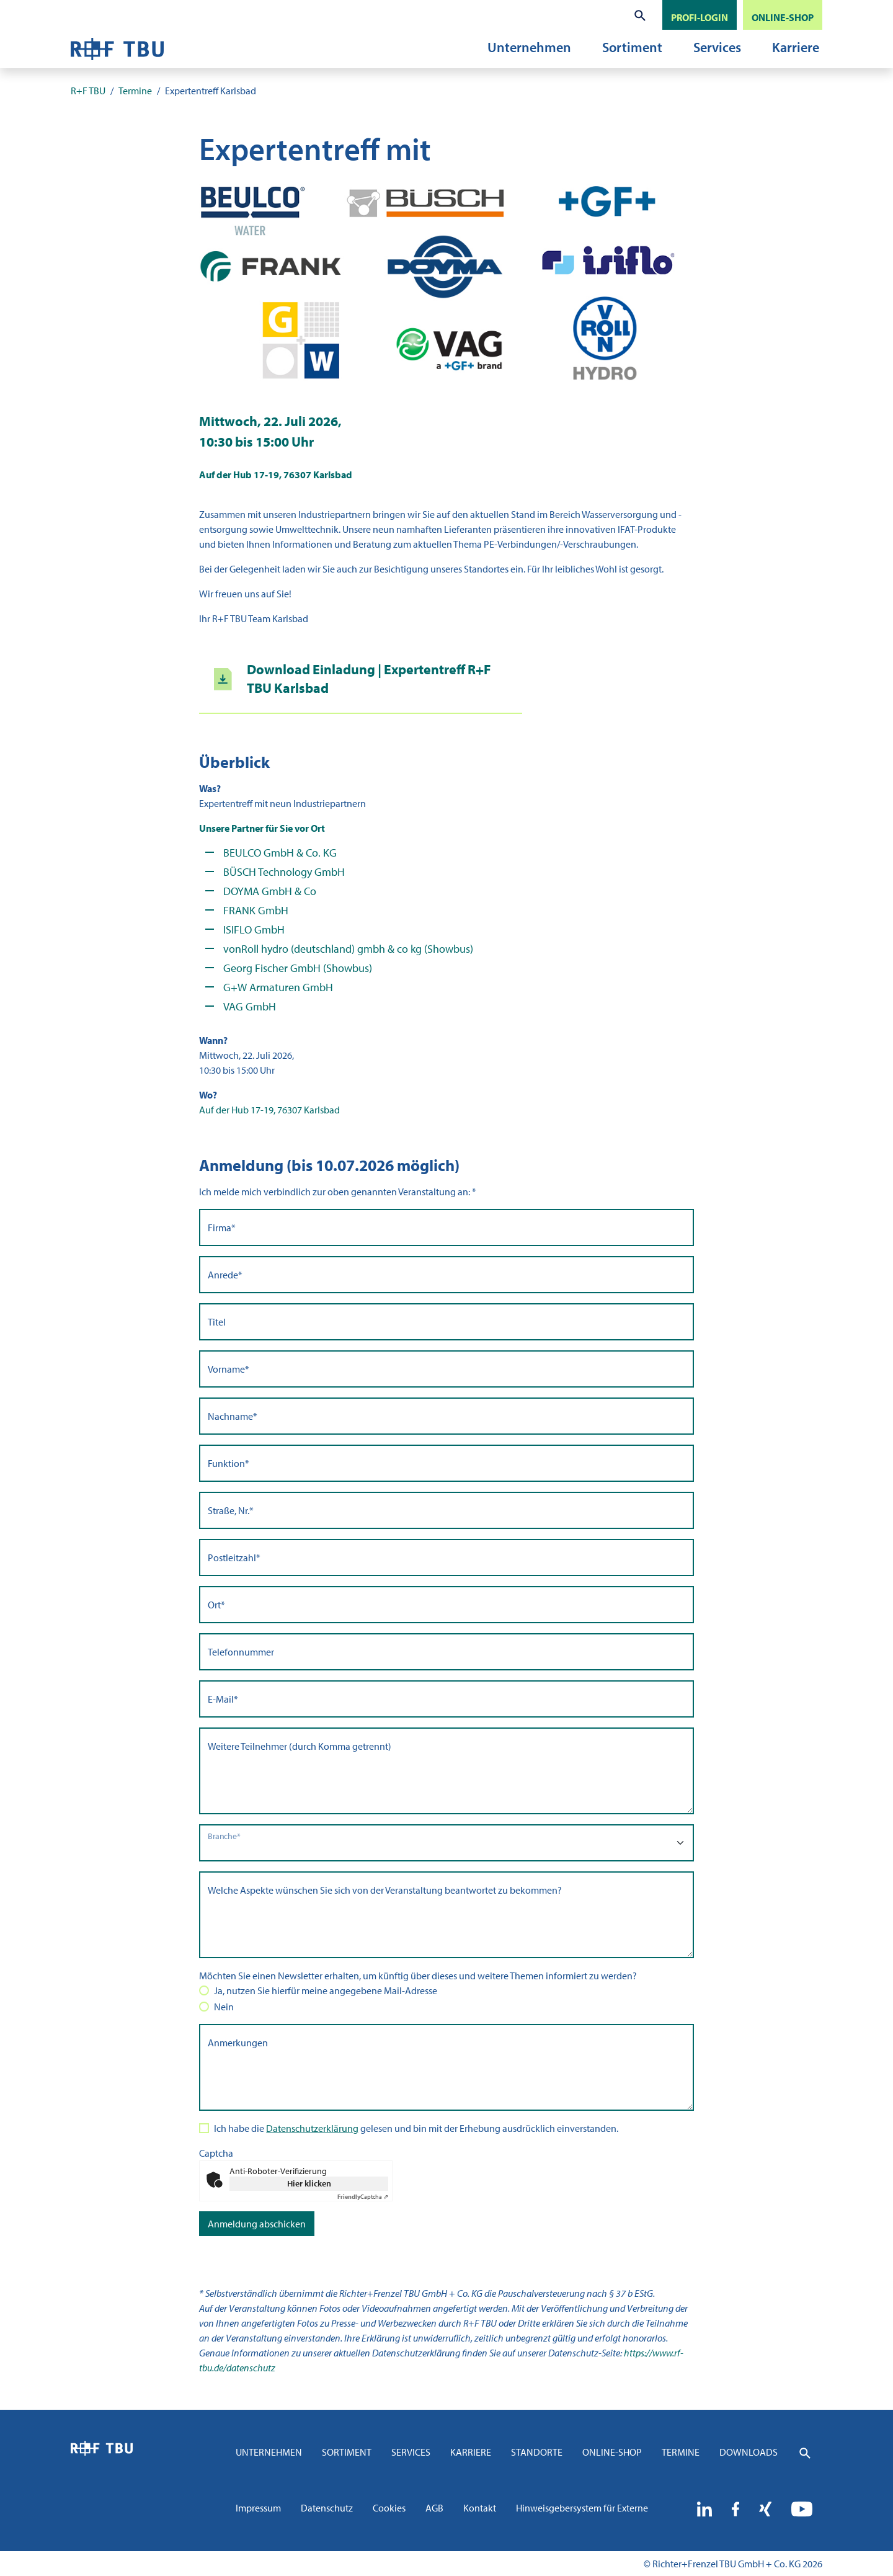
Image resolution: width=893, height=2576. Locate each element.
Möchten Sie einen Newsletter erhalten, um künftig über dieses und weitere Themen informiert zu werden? (418, 1975)
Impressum (258, 2508)
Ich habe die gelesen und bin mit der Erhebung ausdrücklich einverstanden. (416, 2128)
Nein (224, 2006)
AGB (434, 2508)
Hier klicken (309, 2183)
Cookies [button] (389, 2508)
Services (717, 47)
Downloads (748, 2452)
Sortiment (632, 47)
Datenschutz (327, 2508)
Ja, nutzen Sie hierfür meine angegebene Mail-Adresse (325, 1990)
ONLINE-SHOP (783, 17)
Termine (681, 2452)
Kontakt (479, 2508)
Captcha (216, 2153)
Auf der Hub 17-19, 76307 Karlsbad (269, 1109)
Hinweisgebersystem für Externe (582, 2508)
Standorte (536, 2452)
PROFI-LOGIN (699, 17)
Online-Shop (612, 2452)
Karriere (795, 47)
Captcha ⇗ (362, 2197)
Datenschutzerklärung (312, 2128)
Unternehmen (529, 47)
